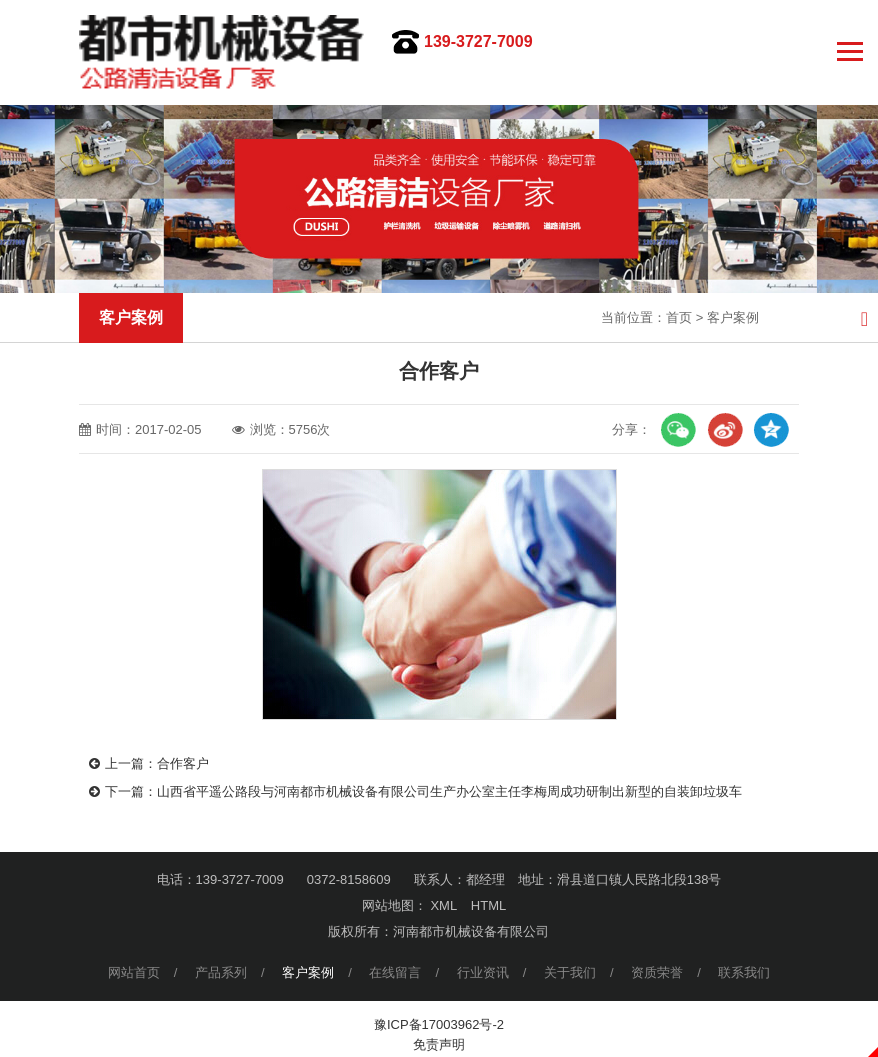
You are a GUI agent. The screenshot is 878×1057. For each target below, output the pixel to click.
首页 (679, 317)
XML (443, 905)
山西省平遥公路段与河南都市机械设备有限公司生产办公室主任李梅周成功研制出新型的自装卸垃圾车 (449, 791)
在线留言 (395, 972)
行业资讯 (483, 972)
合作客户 (183, 763)
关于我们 (570, 972)
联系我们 (744, 972)
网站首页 (134, 972)
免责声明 (439, 1044)
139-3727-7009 (478, 41)
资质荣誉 (657, 972)
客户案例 (733, 317)
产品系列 (221, 972)
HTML (488, 905)
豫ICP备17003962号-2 (439, 1024)
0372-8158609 (349, 879)
